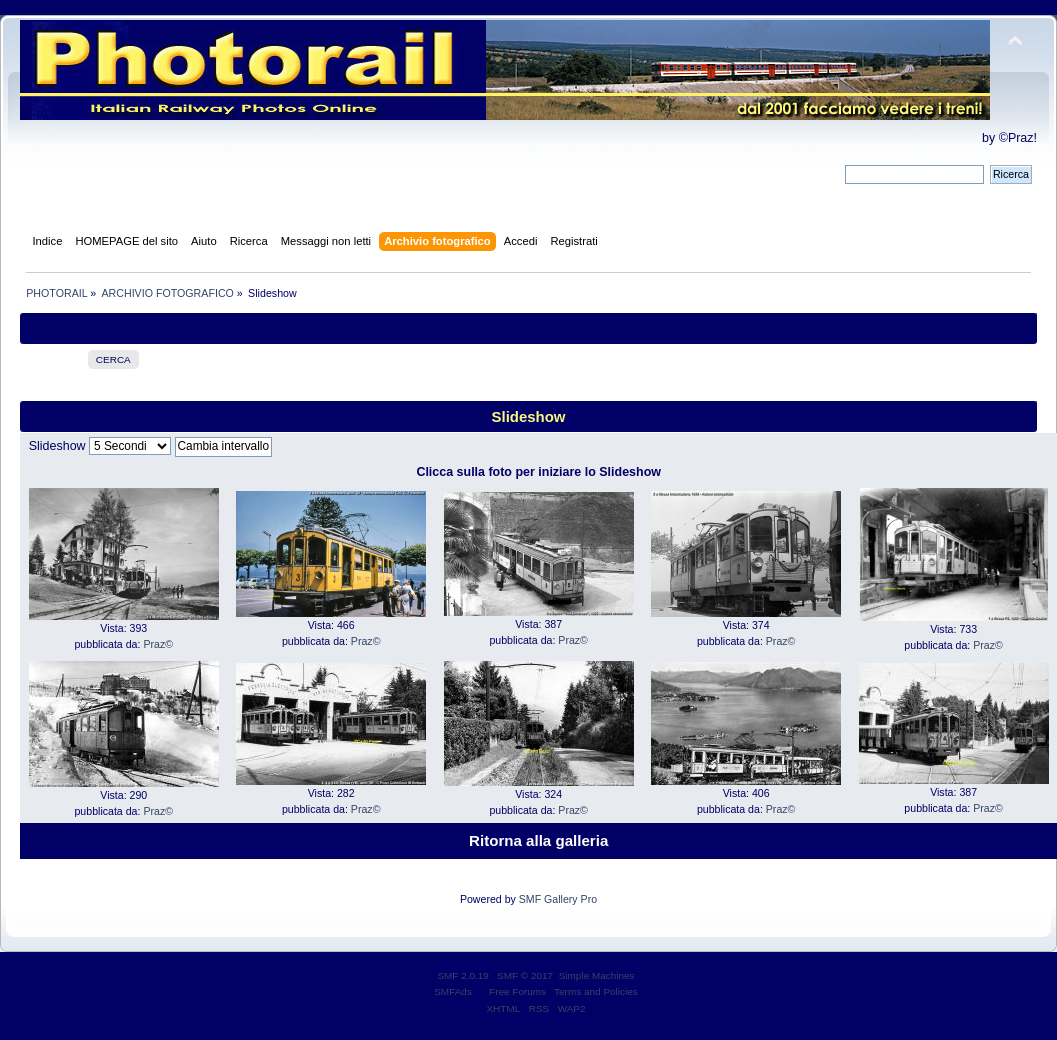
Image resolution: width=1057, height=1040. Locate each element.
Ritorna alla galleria (538, 840)
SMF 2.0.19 (463, 975)
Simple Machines (597, 975)
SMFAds (453, 991)
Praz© (158, 644)
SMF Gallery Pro (558, 899)
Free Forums (517, 991)
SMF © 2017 (525, 975)
